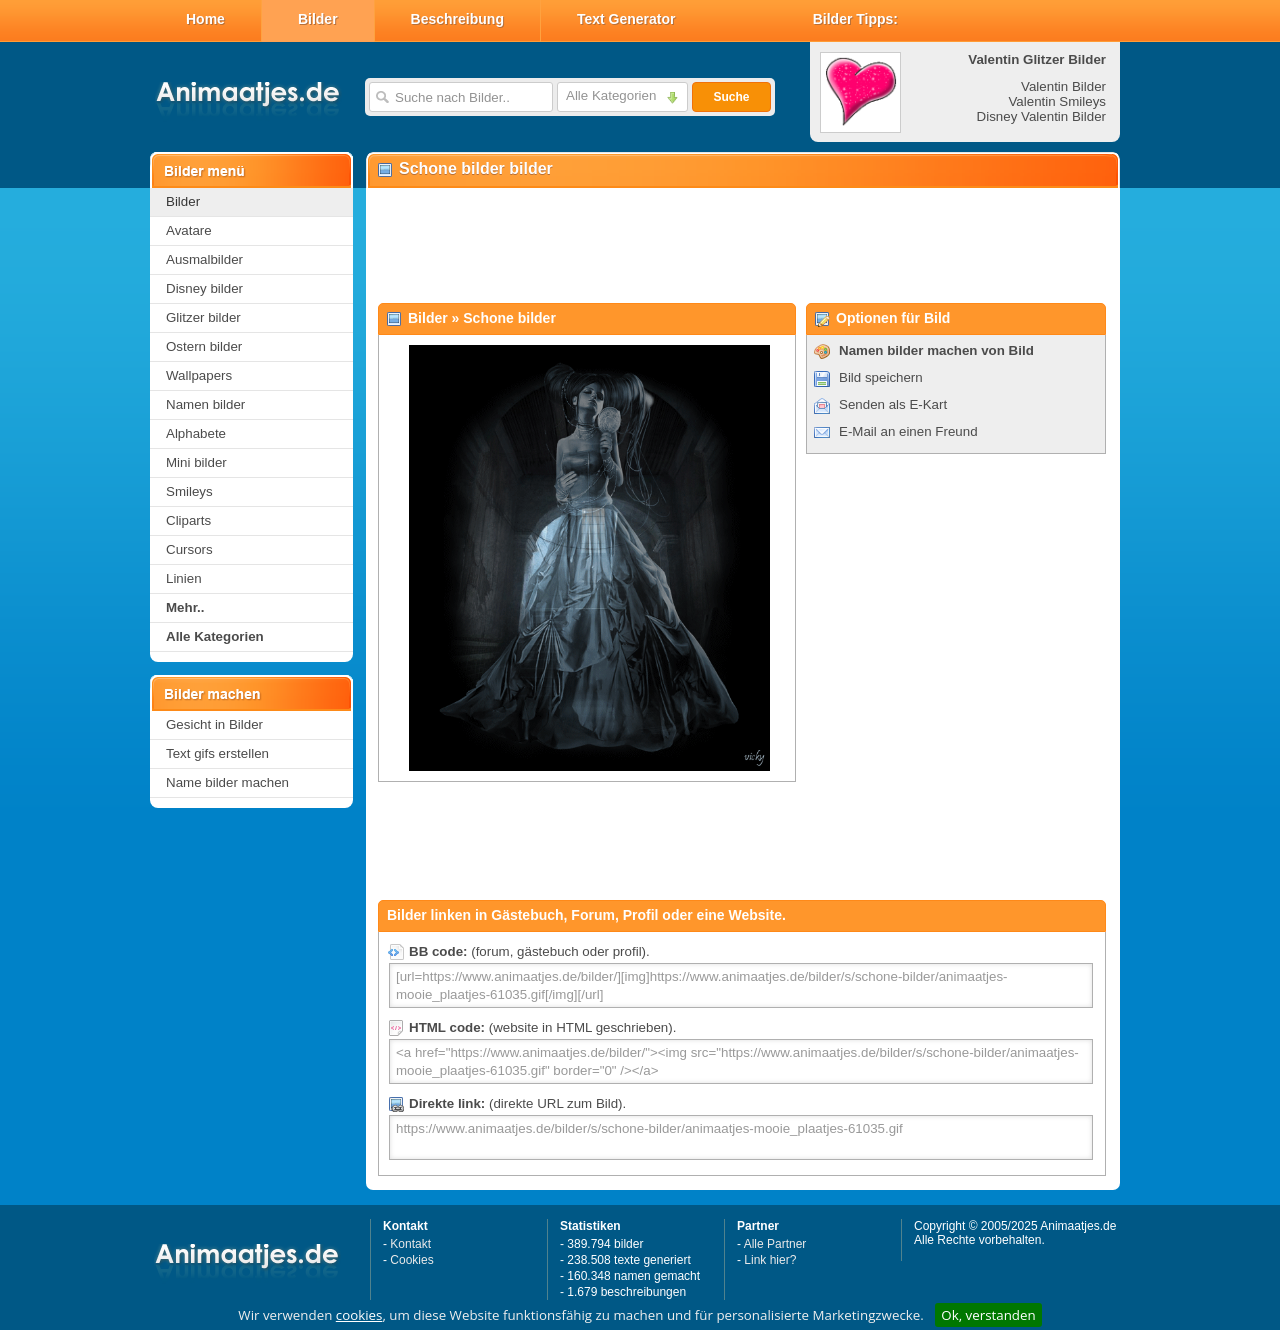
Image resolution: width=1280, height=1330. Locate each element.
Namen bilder (205, 404)
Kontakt (410, 1244)
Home (205, 19)
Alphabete (196, 433)
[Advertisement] (742, 246)
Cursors (189, 549)
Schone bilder (509, 318)
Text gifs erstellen (217, 753)
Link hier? (770, 1260)
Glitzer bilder (203, 317)
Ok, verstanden (988, 1315)
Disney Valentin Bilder (1041, 116)
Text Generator (626, 19)
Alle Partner (775, 1244)
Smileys (189, 491)
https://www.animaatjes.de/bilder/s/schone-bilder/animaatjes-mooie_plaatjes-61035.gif (741, 1137)
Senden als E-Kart (893, 404)
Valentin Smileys (1057, 101)
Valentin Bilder (1063, 86)
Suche (731, 97)
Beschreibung (457, 19)
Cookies (411, 1260)
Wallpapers (199, 375)
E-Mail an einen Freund (908, 431)
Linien (184, 578)
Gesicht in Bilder (214, 724)
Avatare (189, 230)
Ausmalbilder (204, 259)
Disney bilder (204, 288)
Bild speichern (881, 377)
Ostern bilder (204, 346)
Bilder (318, 19)
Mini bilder (196, 462)
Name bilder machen (227, 782)
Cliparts (188, 520)
